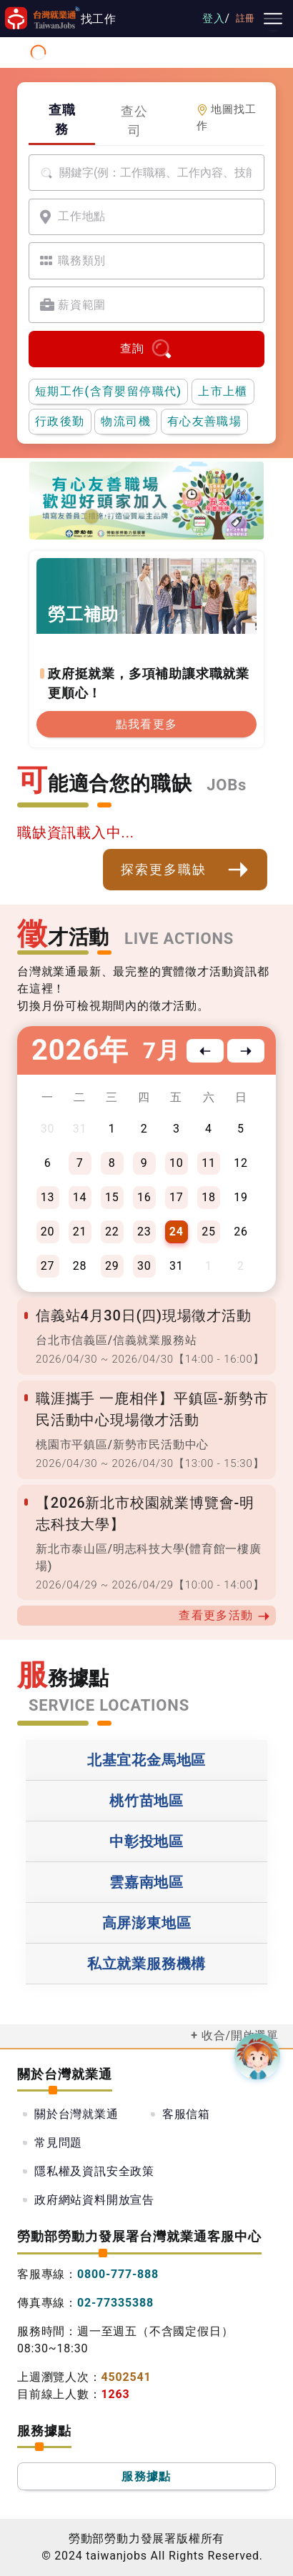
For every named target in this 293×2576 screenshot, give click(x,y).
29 (112, 1266)
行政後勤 (60, 421)
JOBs (227, 785)
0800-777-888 (118, 2274)
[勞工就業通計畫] (110, 513)
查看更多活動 (224, 1615)
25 (209, 1231)
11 (209, 1163)
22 (112, 1231)
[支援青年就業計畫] (126, 513)
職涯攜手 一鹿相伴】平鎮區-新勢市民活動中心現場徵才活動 (152, 1409)
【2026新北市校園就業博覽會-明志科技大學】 (145, 1513)
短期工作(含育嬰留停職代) (108, 391)
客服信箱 (186, 2114)
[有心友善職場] (91, 516)
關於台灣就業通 (76, 2114)
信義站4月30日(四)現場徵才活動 (144, 1315)
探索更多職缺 (185, 869)
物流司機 (126, 421)
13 (48, 1197)
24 (176, 1231)
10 (176, 1163)
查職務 (62, 119)
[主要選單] (273, 18)
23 (144, 1231)
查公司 (134, 121)
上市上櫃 (223, 391)
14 (80, 1197)
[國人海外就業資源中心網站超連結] (189, 513)
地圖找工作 (227, 117)
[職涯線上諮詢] (205, 513)
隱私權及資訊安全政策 (94, 2171)
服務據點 (146, 2476)
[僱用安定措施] (142, 513)
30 (144, 1266)
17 (176, 1197)
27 (48, 1266)
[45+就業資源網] (173, 513)
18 (209, 1197)
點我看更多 (147, 724)
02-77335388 (115, 2302)
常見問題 (58, 2142)
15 (112, 1197)
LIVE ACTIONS (179, 939)
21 (80, 1231)
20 (48, 1231)
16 (144, 1197)
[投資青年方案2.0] (158, 513)
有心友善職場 (204, 421)
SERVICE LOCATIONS (109, 1705)
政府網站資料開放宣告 (94, 2200)
